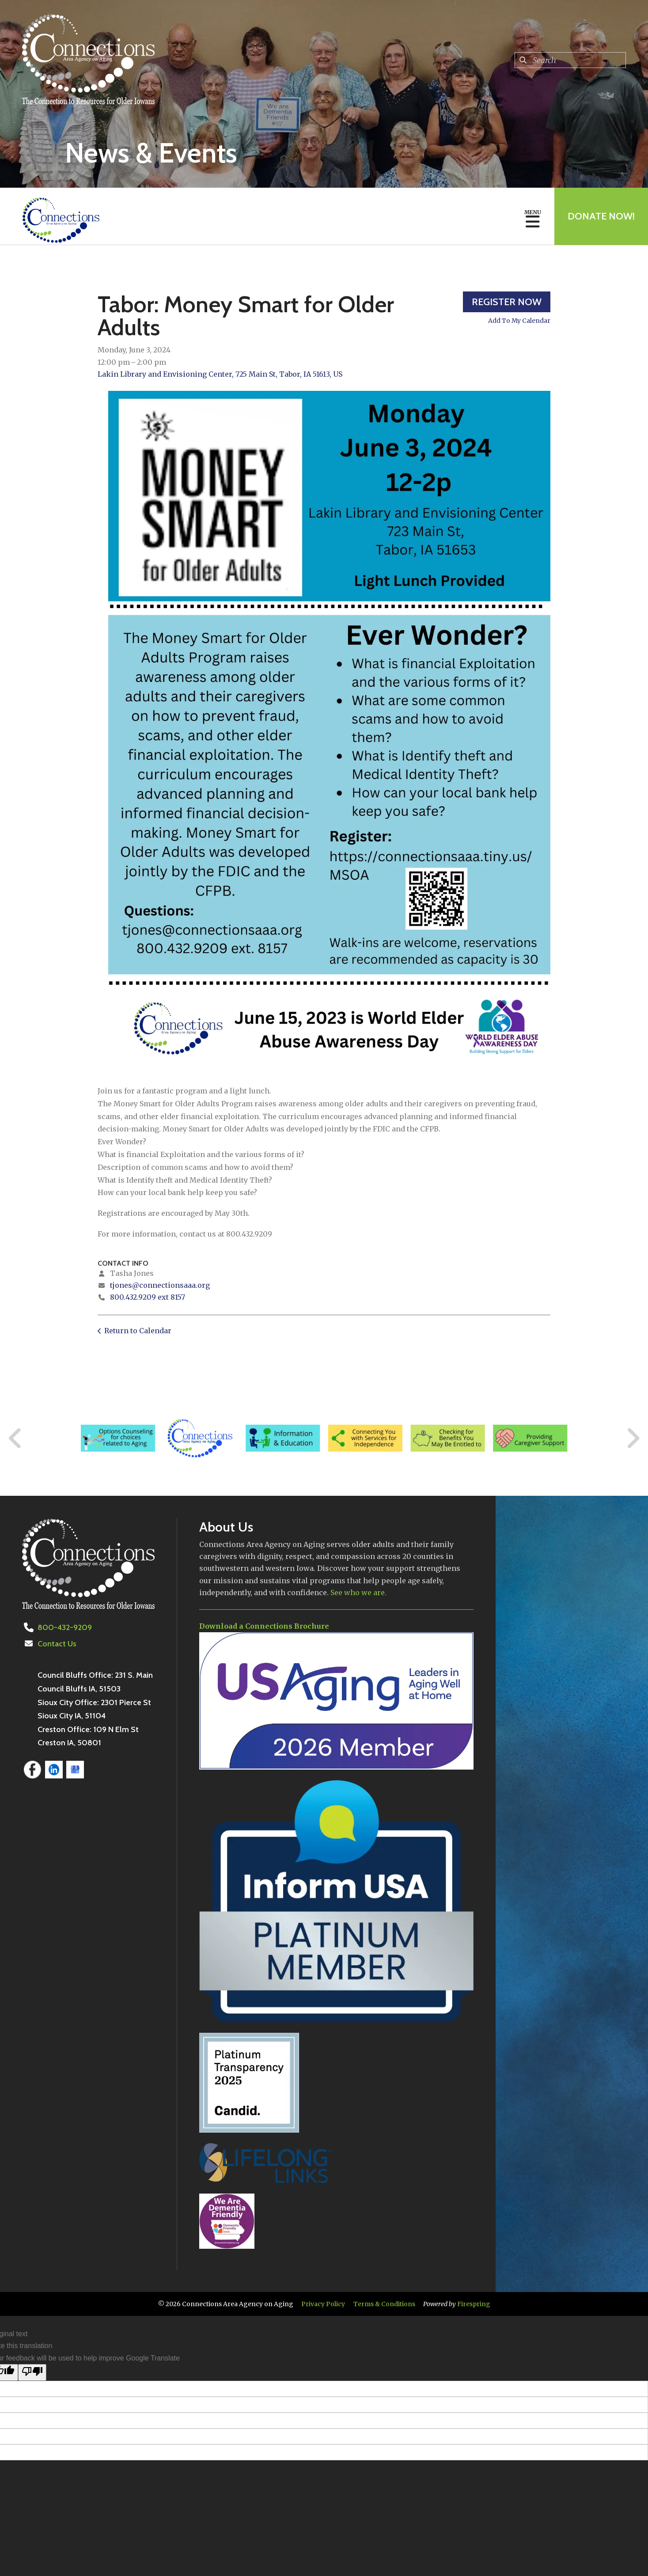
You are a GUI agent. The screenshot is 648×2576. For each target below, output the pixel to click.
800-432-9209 (65, 1627)
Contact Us (57, 1644)
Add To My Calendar (519, 321)
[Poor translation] (32, 2372)
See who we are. (358, 1592)
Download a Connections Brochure (264, 1626)
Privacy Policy (323, 2304)
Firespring (473, 2304)
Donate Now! (601, 216)
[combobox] (570, 60)
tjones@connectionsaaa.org (160, 1285)
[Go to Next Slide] (633, 1438)
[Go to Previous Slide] (15, 1438)
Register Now (507, 302)
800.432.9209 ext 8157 (147, 1297)
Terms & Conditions (384, 2304)
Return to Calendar (137, 1330)
